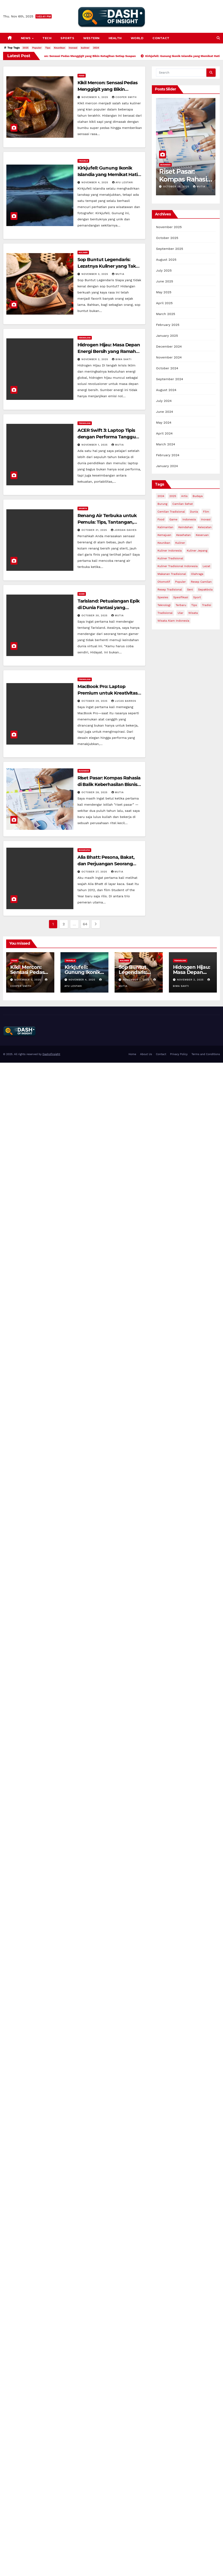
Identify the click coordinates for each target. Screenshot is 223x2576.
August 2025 (166, 260)
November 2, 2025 (95, 359)
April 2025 (164, 303)
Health (115, 38)
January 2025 (167, 336)
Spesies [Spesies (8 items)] (162, 597)
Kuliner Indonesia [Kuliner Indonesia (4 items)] (169, 550)
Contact (161, 38)
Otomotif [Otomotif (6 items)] (163, 581)
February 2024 (167, 455)
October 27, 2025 (95, 871)
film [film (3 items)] (206, 511)
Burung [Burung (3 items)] (162, 503)
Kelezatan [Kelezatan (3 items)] (205, 527)
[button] (218, 38)
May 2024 (163, 422)
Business (84, 771)
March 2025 (165, 314)
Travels (83, 161)
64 (85, 924)
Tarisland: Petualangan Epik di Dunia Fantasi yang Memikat (108, 607)
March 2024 (165, 444)
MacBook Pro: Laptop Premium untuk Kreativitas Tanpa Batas (107, 693)
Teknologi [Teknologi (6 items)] (164, 605)
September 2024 (169, 379)
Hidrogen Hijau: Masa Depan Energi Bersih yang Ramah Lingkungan (108, 351)
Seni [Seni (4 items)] (190, 589)
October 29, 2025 (95, 700)
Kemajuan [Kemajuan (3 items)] (164, 535)
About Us (146, 1054)
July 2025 (164, 270)
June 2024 (164, 412)
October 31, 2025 (95, 530)
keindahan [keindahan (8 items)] (185, 527)
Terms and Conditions (205, 1054)
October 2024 (167, 368)
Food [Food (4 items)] (160, 519)
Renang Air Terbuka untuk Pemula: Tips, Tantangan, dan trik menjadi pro (107, 522)
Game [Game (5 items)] (173, 519)
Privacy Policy (179, 1054)
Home (132, 1054)
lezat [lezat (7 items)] (206, 566)
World (137, 38)
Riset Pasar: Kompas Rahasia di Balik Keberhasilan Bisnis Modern (108, 784)
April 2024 (164, 433)
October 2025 (167, 238)
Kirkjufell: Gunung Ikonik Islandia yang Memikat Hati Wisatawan (107, 174)
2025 (25, 47)
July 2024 (164, 401)
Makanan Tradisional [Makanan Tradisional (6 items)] (171, 573)
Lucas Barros (123, 700)
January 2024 (167, 466)
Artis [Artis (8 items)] (184, 496)
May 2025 (163, 292)
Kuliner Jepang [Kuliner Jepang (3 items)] (197, 550)
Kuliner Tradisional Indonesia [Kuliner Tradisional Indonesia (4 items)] (177, 566)
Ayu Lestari (122, 182)
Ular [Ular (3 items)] (180, 612)
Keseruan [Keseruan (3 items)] (202, 535)
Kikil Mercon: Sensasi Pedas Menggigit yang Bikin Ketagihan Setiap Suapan (107, 89)
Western (91, 38)
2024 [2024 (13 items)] (160, 496)
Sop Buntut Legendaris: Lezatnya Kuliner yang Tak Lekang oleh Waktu (106, 266)
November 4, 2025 (95, 182)
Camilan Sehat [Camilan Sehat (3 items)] (182, 503)
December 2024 (169, 346)
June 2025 (164, 281)
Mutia (118, 274)
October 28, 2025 (95, 792)
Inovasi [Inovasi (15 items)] (205, 519)
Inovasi (73, 47)
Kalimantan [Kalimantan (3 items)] (165, 527)
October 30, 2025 (95, 615)
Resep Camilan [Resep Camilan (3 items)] (201, 581)
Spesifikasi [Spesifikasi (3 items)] (180, 597)
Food (81, 75)
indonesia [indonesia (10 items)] (189, 519)
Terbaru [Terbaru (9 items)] (181, 605)
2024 (96, 47)
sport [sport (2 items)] (197, 597)
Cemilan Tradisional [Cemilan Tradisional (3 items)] (171, 511)
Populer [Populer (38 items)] (180, 581)
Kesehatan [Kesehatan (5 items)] (183, 535)
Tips (47, 47)
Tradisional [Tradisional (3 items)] (165, 612)
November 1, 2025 (95, 444)
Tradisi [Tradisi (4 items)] (206, 605)
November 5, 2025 (95, 97)
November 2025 (169, 227)
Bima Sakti (121, 359)
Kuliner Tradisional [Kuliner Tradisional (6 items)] (170, 558)
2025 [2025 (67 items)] (172, 496)
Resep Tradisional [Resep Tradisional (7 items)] (169, 589)
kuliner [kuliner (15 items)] (180, 542)
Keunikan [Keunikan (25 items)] (163, 542)
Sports (67, 38)
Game (82, 594)
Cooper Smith (124, 97)
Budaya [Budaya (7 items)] (198, 496)
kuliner (85, 47)
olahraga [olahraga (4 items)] (197, 573)
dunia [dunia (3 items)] (194, 511)
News (26, 38)
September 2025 (169, 249)
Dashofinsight (51, 1054)
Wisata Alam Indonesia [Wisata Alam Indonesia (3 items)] (173, 620)
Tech (46, 38)
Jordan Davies (124, 530)
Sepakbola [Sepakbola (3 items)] (205, 589)
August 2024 (166, 390)
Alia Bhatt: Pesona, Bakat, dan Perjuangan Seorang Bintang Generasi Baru (105, 863)
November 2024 (169, 357)
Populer (37, 47)
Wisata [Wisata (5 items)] (193, 612)
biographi (84, 850)
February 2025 (167, 325)
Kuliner (83, 252)
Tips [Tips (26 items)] (194, 605)
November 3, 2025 (95, 274)
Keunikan (59, 47)
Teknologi (85, 338)
